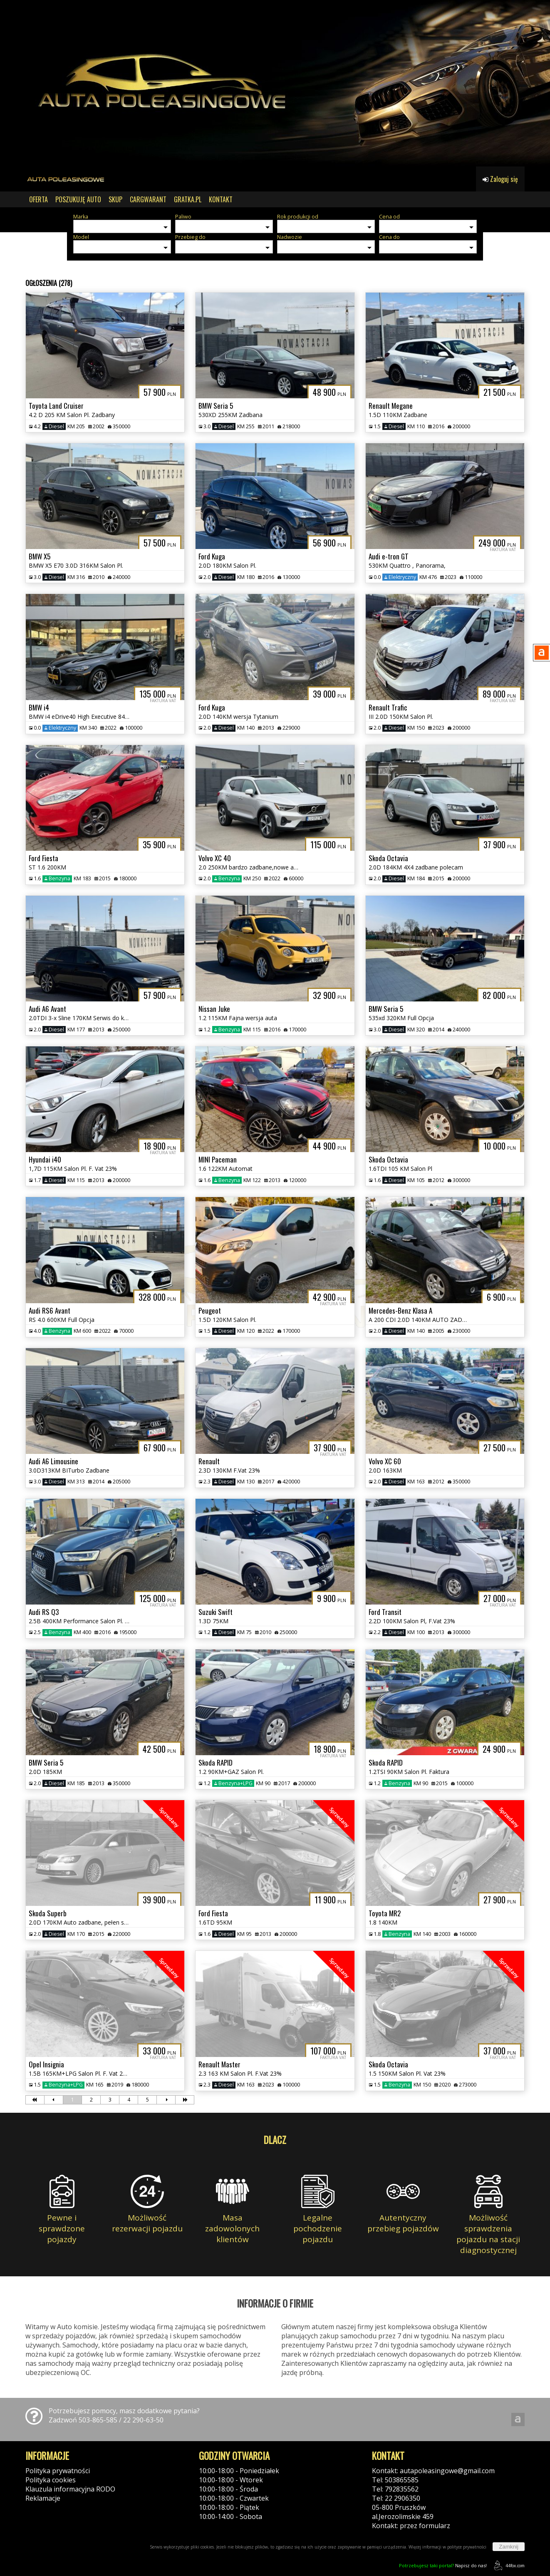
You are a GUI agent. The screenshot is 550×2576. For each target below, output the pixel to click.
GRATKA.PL (187, 199)
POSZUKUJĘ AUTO (78, 199)
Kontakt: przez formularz (411, 2525)
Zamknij (508, 2547)
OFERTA (38, 199)
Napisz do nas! (443, 2565)
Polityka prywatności (57, 2470)
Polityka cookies (50, 2479)
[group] (275, 83)
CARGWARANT (148, 199)
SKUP (115, 199)
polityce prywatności (466, 2547)
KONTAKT (221, 199)
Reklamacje (42, 2498)
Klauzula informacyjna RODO (70, 2489)
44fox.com (508, 2565)
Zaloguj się (500, 179)
